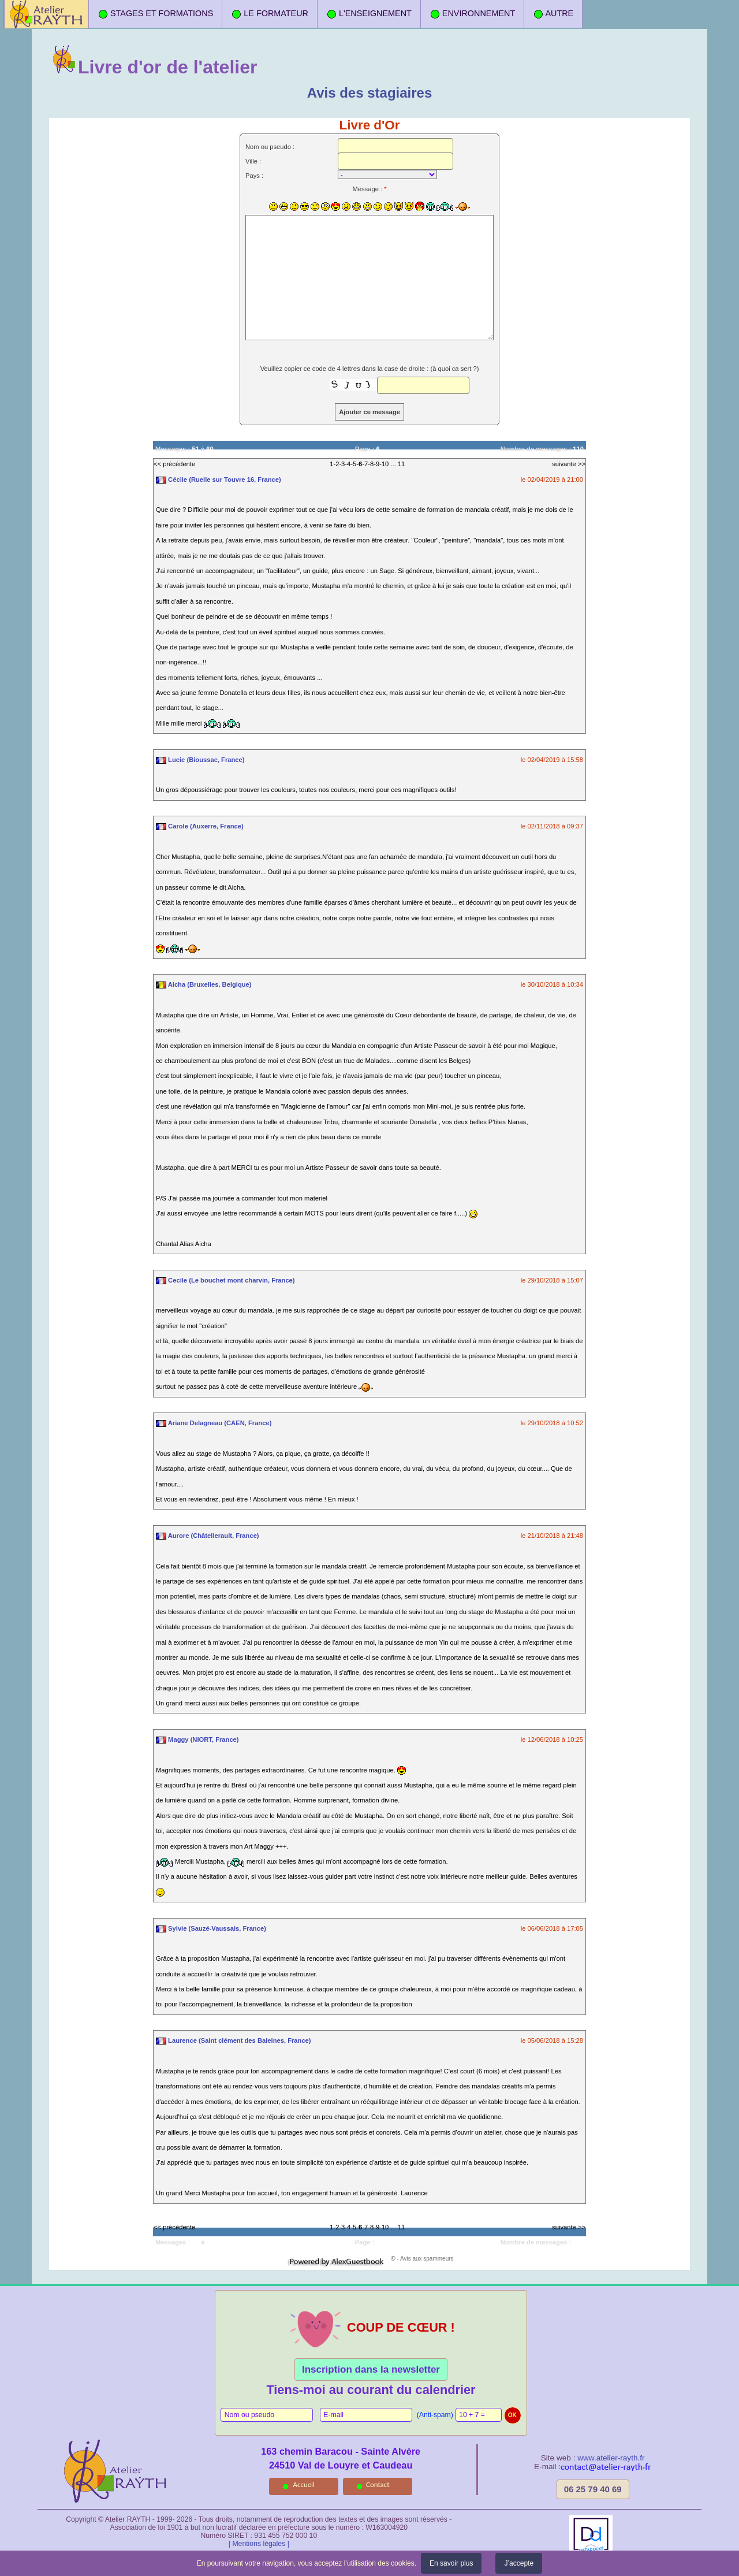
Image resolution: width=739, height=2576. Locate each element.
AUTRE (553, 14)
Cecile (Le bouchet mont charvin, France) (225, 1280)
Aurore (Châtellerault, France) (207, 1535)
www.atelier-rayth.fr (610, 2458)
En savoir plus (451, 2563)
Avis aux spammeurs (427, 2258)
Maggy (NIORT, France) (197, 1739)
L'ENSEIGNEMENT (369, 14)
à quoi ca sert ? (454, 368)
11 (401, 463)
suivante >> (568, 463)
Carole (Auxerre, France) (200, 826)
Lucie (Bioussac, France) (200, 759)
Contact (377, 2484)
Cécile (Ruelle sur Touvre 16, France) (218, 479)
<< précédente (174, 463)
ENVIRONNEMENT (472, 14)
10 (385, 463)
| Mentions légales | (259, 2544)
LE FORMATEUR (269, 14)
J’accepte (518, 2563)
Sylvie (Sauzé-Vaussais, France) (211, 1928)
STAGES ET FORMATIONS (155, 14)
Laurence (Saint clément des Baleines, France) (233, 2040)
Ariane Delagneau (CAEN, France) (213, 1422)
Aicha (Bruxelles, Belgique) (204, 984)
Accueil (304, 2484)
